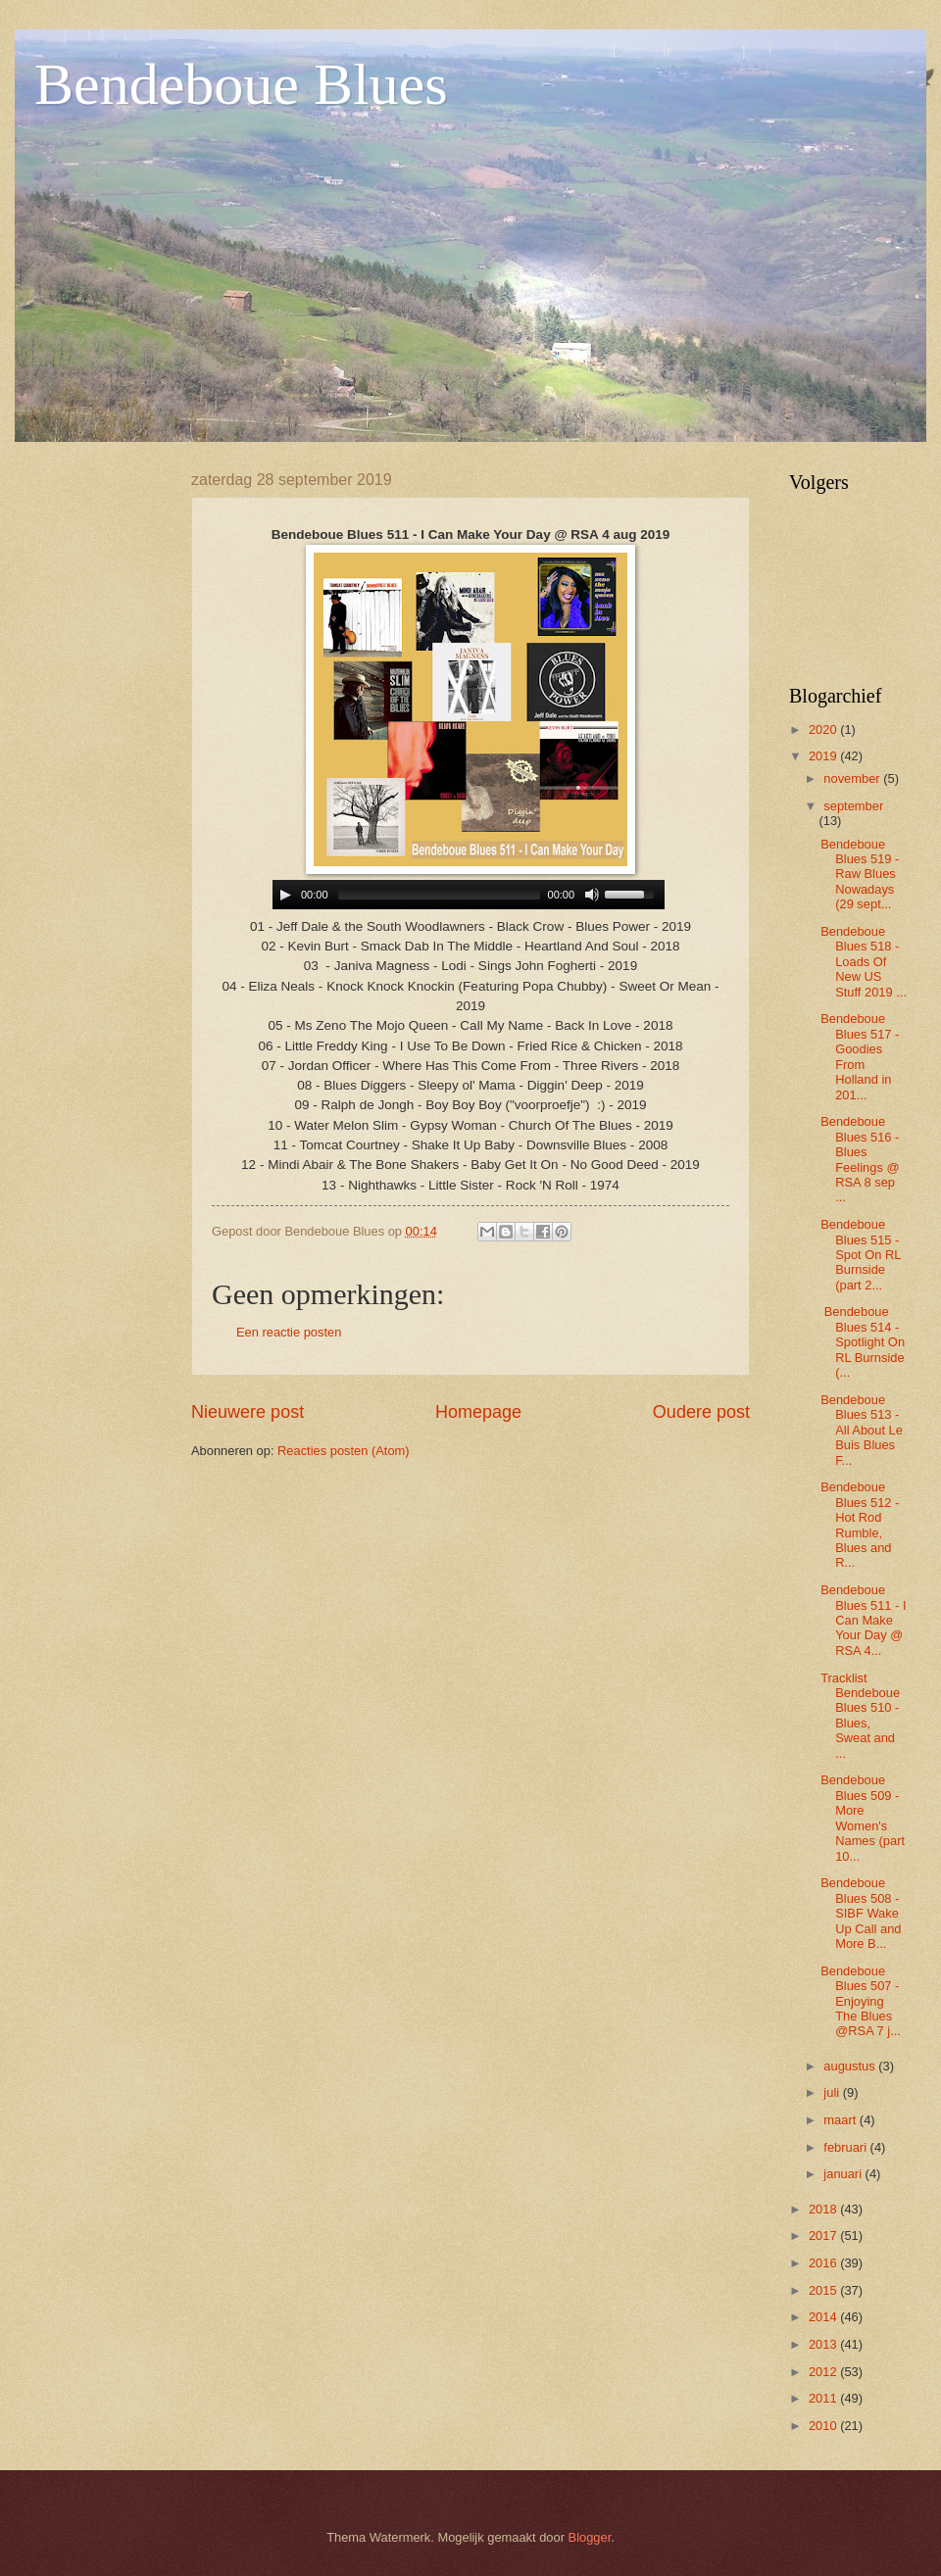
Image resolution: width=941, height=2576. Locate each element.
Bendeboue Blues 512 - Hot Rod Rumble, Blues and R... (859, 1525)
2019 (824, 756)
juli (832, 2092)
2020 (824, 729)
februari (846, 2147)
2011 (824, 2398)
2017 (824, 2235)
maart (841, 2120)
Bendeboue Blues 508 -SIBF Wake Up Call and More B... (860, 1913)
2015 (824, 2290)
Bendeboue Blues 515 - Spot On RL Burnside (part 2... (860, 1254)
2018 (824, 2209)
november (853, 778)
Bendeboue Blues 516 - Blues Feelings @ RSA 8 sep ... (859, 1159)
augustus (850, 2066)
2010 (824, 2425)
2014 (824, 2316)
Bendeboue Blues (241, 84)
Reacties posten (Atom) (343, 1450)
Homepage (478, 1412)
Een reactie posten (288, 1332)
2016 (824, 2263)
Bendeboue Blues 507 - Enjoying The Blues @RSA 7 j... (860, 2001)
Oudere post (701, 1412)
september (853, 806)
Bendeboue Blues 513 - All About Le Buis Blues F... (861, 1430)
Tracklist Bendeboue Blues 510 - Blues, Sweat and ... (860, 1716)
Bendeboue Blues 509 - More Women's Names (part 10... (862, 1818)
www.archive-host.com (470, 895)
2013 (824, 2344)
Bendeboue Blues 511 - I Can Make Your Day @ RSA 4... (863, 1620)
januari (844, 2173)
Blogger (590, 2537)
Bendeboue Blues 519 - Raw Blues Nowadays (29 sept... (859, 874)
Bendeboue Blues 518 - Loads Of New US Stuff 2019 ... (863, 961)
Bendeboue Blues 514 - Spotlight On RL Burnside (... (862, 1342)
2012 (824, 2371)
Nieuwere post (247, 1412)
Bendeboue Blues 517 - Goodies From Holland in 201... (859, 1056)
